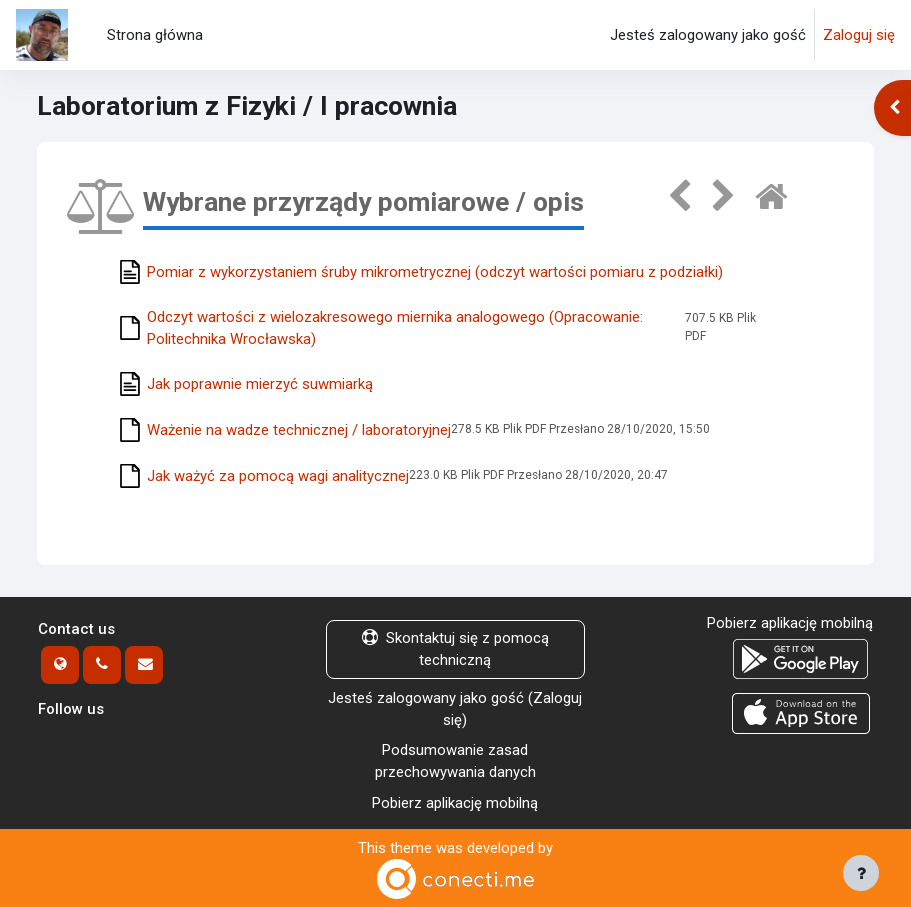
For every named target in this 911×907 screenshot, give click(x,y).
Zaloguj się (859, 35)
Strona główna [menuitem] (155, 35)
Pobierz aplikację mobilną (455, 803)
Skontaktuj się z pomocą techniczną (455, 649)
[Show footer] (861, 873)
